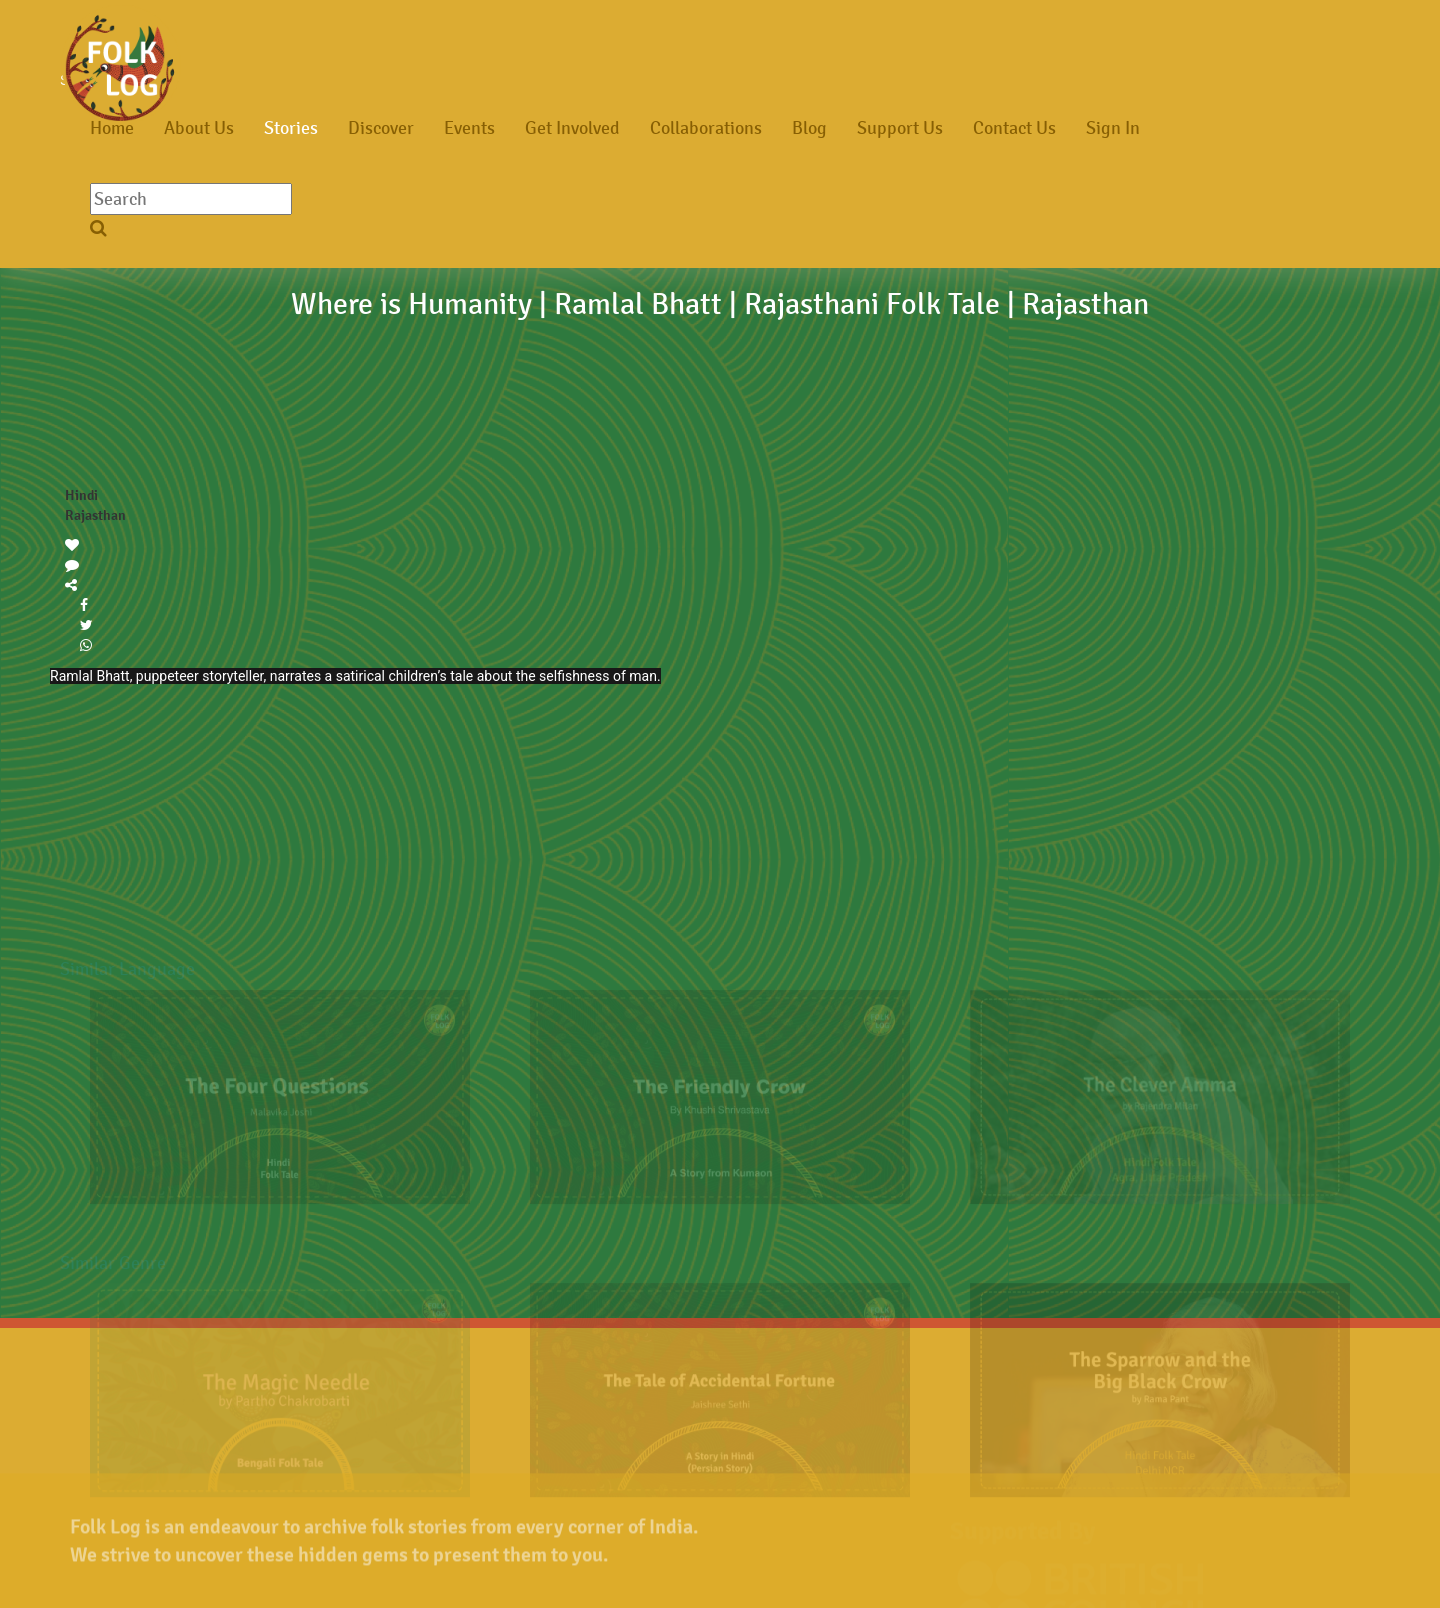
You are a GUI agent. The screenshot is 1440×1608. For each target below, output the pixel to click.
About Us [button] (199, 128)
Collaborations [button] (706, 128)
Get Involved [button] (572, 128)
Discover (381, 128)
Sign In (1113, 128)
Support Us (900, 128)
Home (112, 128)
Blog (809, 128)
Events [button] (469, 128)
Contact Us (1014, 128)
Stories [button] (291, 128)
